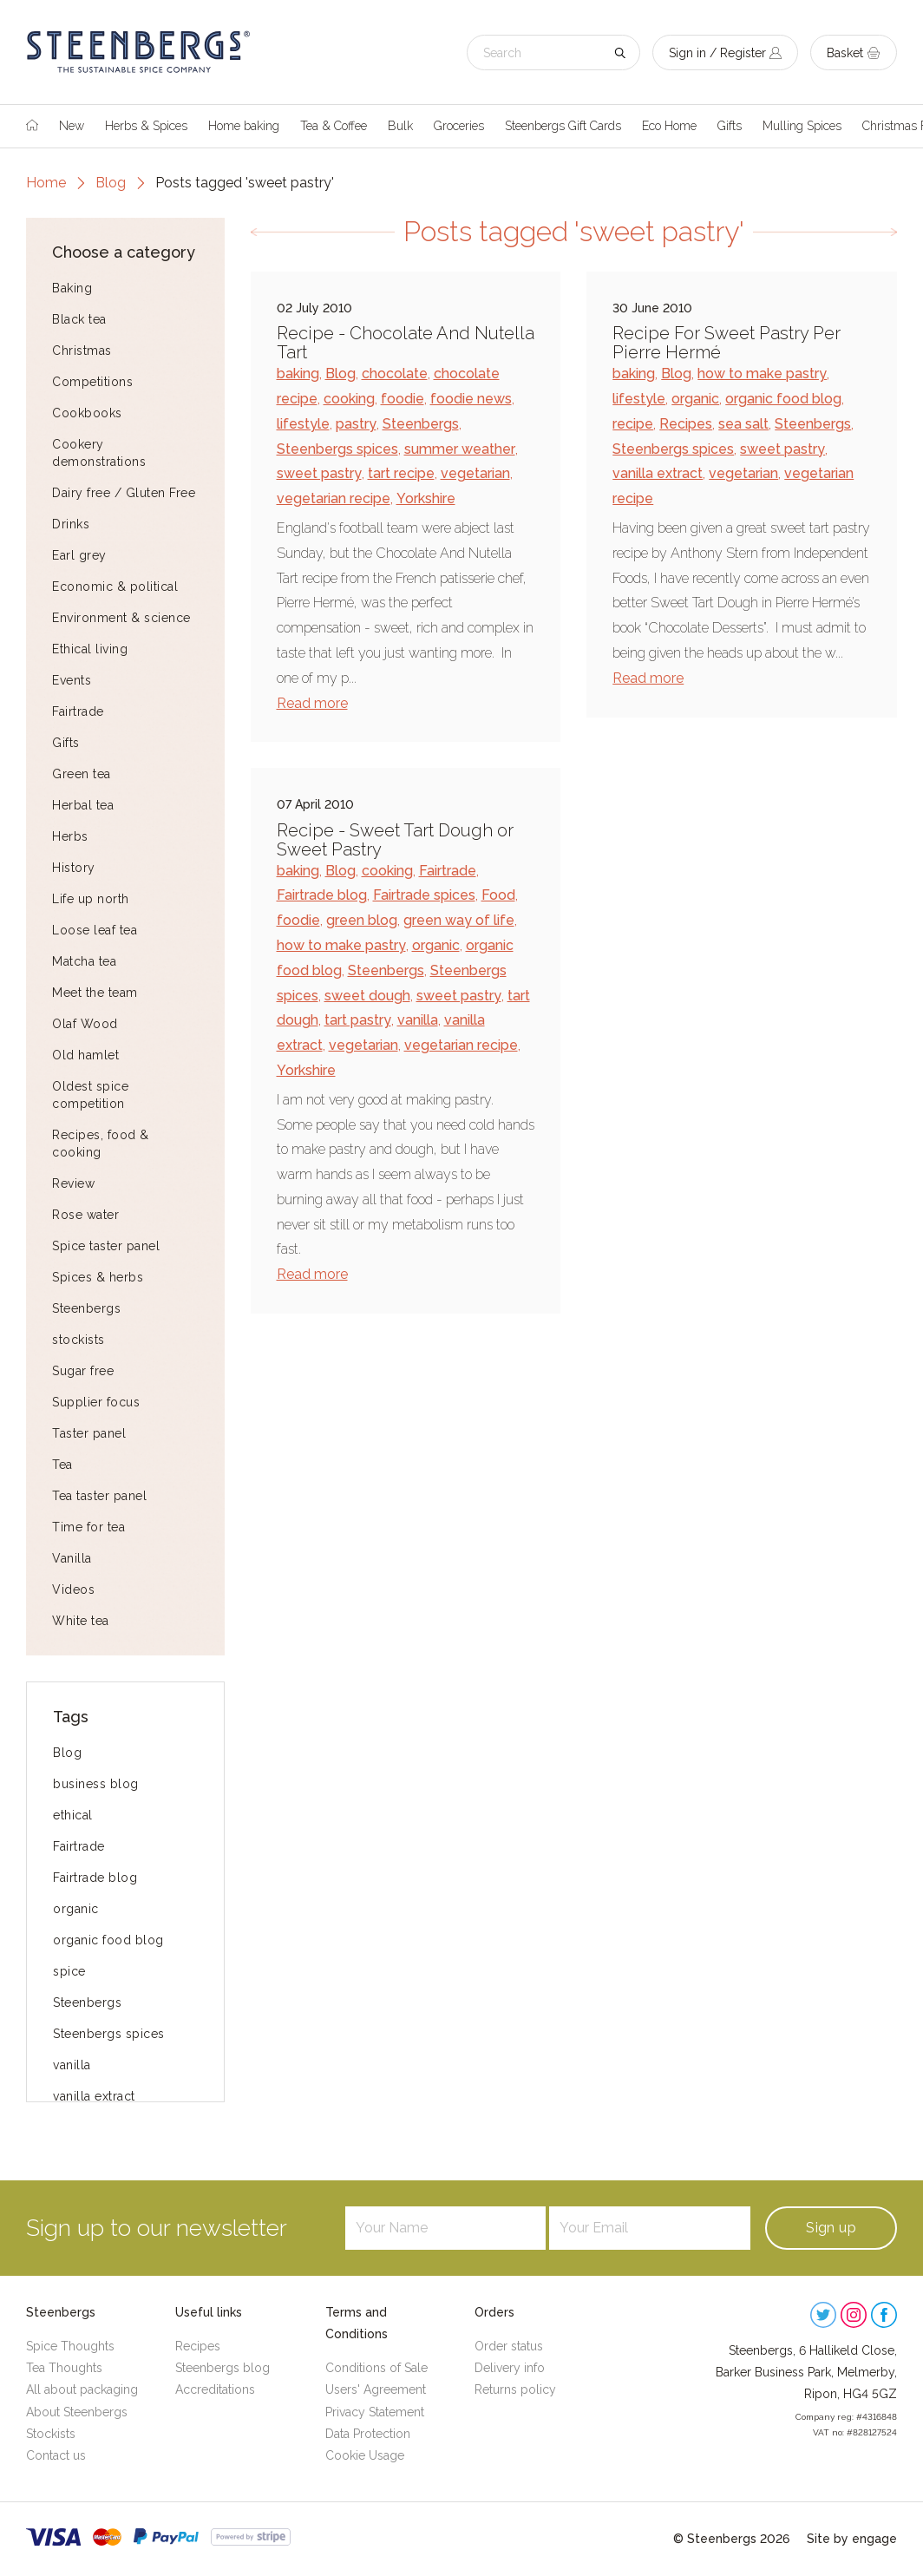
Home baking (243, 126)
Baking (72, 288)
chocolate (395, 373)
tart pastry (357, 1020)
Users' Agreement (375, 2389)
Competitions (92, 382)
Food (498, 895)
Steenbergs (86, 1308)
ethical (73, 1815)
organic (76, 1909)
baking (298, 373)
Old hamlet (85, 1055)
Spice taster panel (106, 1246)
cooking (349, 398)
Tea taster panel (99, 1496)
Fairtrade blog (95, 1877)
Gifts (729, 126)
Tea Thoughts (64, 2368)
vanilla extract (94, 2096)
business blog (96, 1784)
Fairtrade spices (424, 895)
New (71, 126)
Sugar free (83, 1371)
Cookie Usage (364, 2455)
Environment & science (121, 618)
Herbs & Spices (146, 126)
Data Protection (367, 2434)
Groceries (459, 126)
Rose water (85, 1215)
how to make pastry (762, 373)
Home (46, 182)
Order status (509, 2346)
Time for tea (88, 1527)
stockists (78, 1340)
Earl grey (79, 555)
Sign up (831, 2227)
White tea (80, 1621)
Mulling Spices (802, 126)
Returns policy (515, 2389)
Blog (110, 182)
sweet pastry (319, 473)
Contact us (56, 2455)
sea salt (743, 424)
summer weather (459, 449)
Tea (62, 1465)
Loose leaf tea (94, 930)
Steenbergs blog (222, 2368)
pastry (356, 424)
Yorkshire (425, 498)
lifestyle (303, 424)
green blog (361, 920)
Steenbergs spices (109, 2034)
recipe (632, 424)
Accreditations (215, 2389)
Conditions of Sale (376, 2368)
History (73, 868)
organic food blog (108, 1940)
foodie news (471, 398)
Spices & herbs (97, 1277)
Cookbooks (87, 413)
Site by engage (852, 2539)
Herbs (70, 836)
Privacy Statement (374, 2412)
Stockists (50, 2434)
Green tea (81, 774)
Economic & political (115, 586)
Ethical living (90, 649)
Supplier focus (96, 1402)
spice (69, 1971)
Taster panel (89, 1433)
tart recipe (401, 473)
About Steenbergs (77, 2412)
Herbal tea (83, 805)
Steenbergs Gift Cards (563, 126)
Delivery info (510, 2368)
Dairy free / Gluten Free (123, 493)
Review (73, 1183)
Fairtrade (78, 711)
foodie (402, 398)
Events (71, 680)
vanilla (72, 2065)
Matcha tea (84, 961)
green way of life (458, 920)
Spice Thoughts (70, 2346)
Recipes (685, 424)
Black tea (79, 319)
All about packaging (82, 2389)
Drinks (70, 524)
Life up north (90, 899)
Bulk (400, 126)
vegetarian (475, 473)
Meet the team (95, 993)
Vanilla (72, 1558)
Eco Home (669, 126)
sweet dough (367, 995)
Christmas (82, 350)
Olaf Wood (85, 1024)
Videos (73, 1589)
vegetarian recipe (333, 498)
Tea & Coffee (333, 126)
